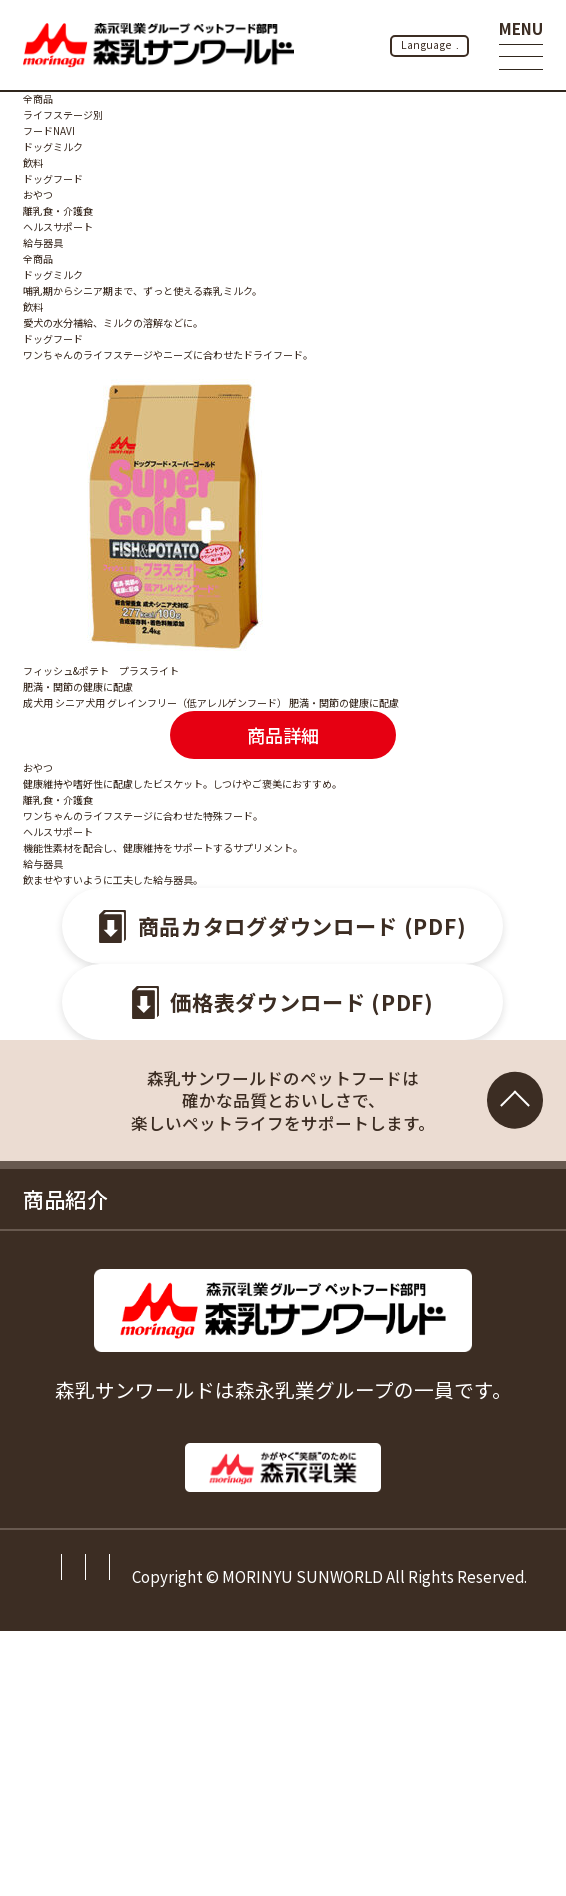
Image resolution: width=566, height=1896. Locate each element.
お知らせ (65, 1376)
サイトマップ (173, 1807)
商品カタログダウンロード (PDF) (302, 925)
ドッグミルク (53, 146)
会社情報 (60, 1807)
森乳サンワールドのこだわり (162, 1190)
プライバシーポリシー (452, 1807)
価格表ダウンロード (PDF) (302, 1001)
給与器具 (43, 242)
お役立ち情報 (87, 1252)
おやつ (38, 194)
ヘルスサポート (58, 226)
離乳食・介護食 (58, 210)
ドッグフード (53, 178)
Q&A (46, 1314)
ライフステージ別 (63, 114)
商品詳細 (282, 736)
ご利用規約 (294, 1807)
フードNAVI (49, 130)
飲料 (33, 162)
